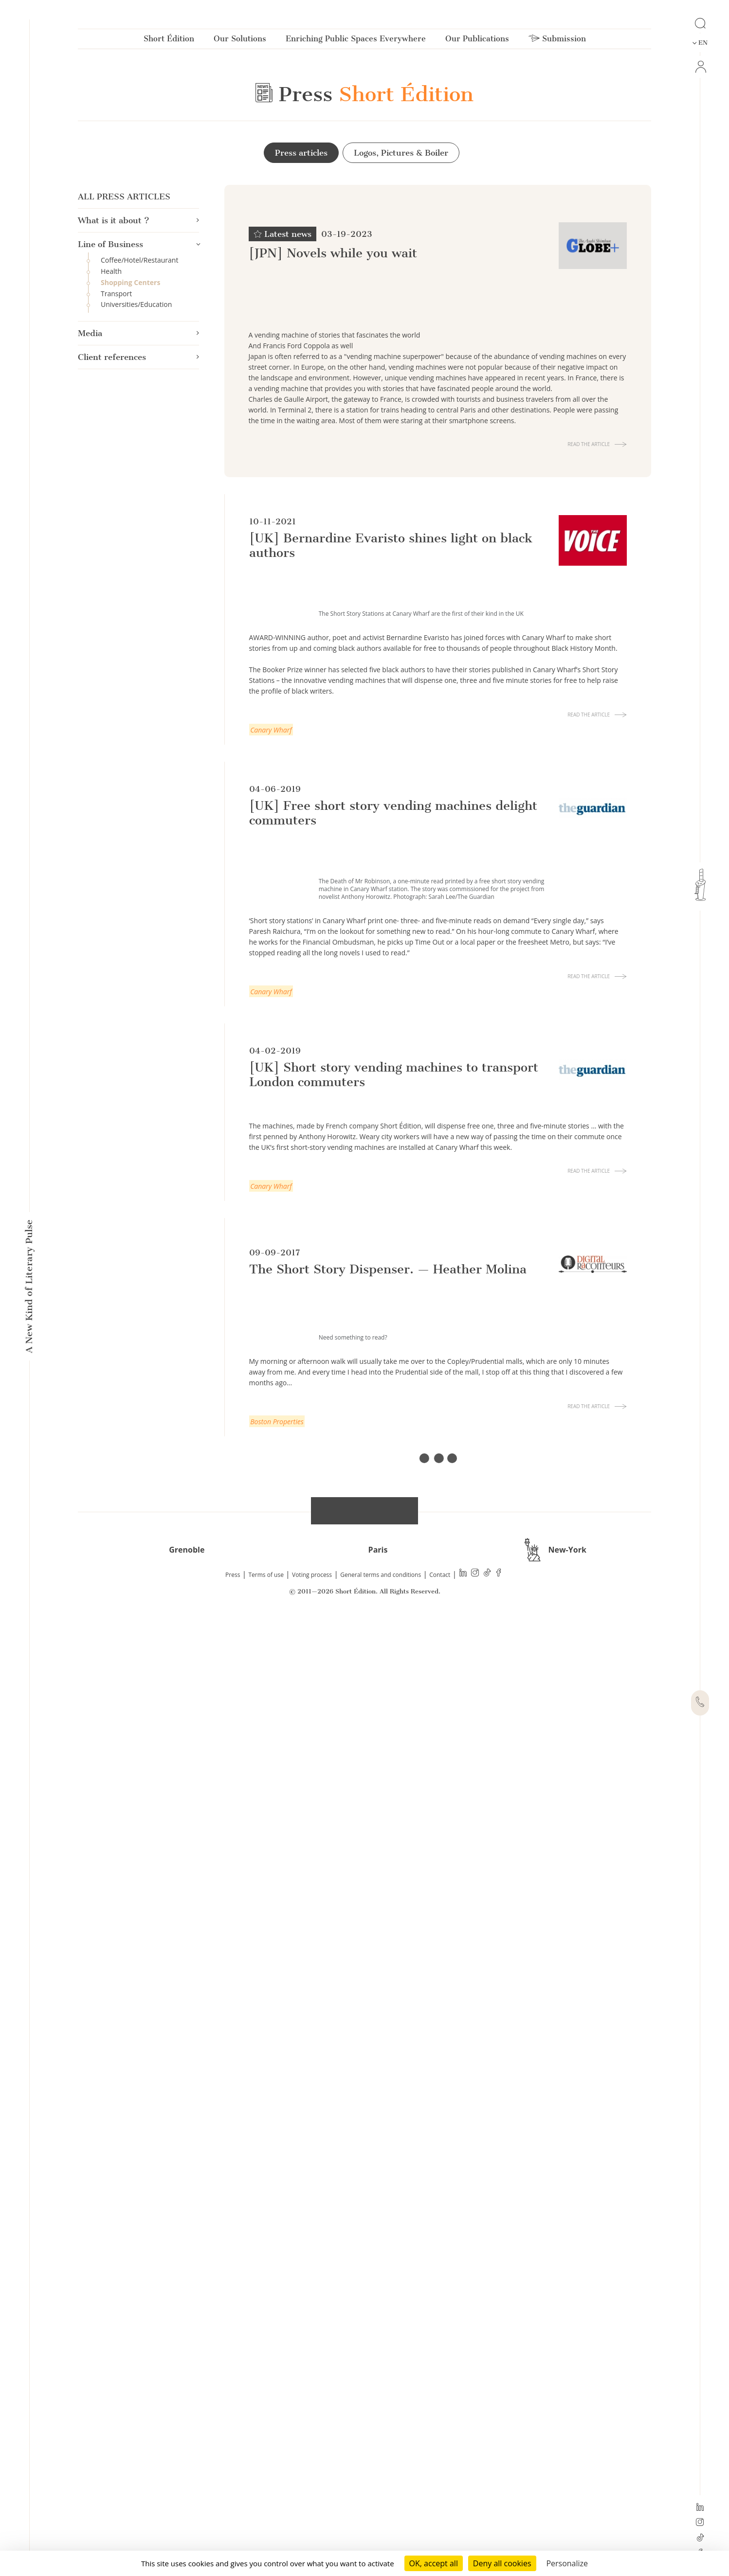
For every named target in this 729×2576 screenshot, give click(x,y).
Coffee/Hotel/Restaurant (139, 260)
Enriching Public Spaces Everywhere (356, 40)
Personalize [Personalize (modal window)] (567, 2563)
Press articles (300, 153)
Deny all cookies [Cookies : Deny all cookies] (502, 2563)
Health (111, 271)
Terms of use (266, 2537)
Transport (116, 293)
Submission (557, 40)
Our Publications (477, 40)
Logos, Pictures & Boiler (401, 153)
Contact (439, 2537)
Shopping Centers (130, 282)
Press (232, 2537)
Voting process (312, 2537)
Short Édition (169, 40)
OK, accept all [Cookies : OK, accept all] (433, 2563)
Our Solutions (240, 40)
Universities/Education (136, 304)
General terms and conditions (380, 2537)
